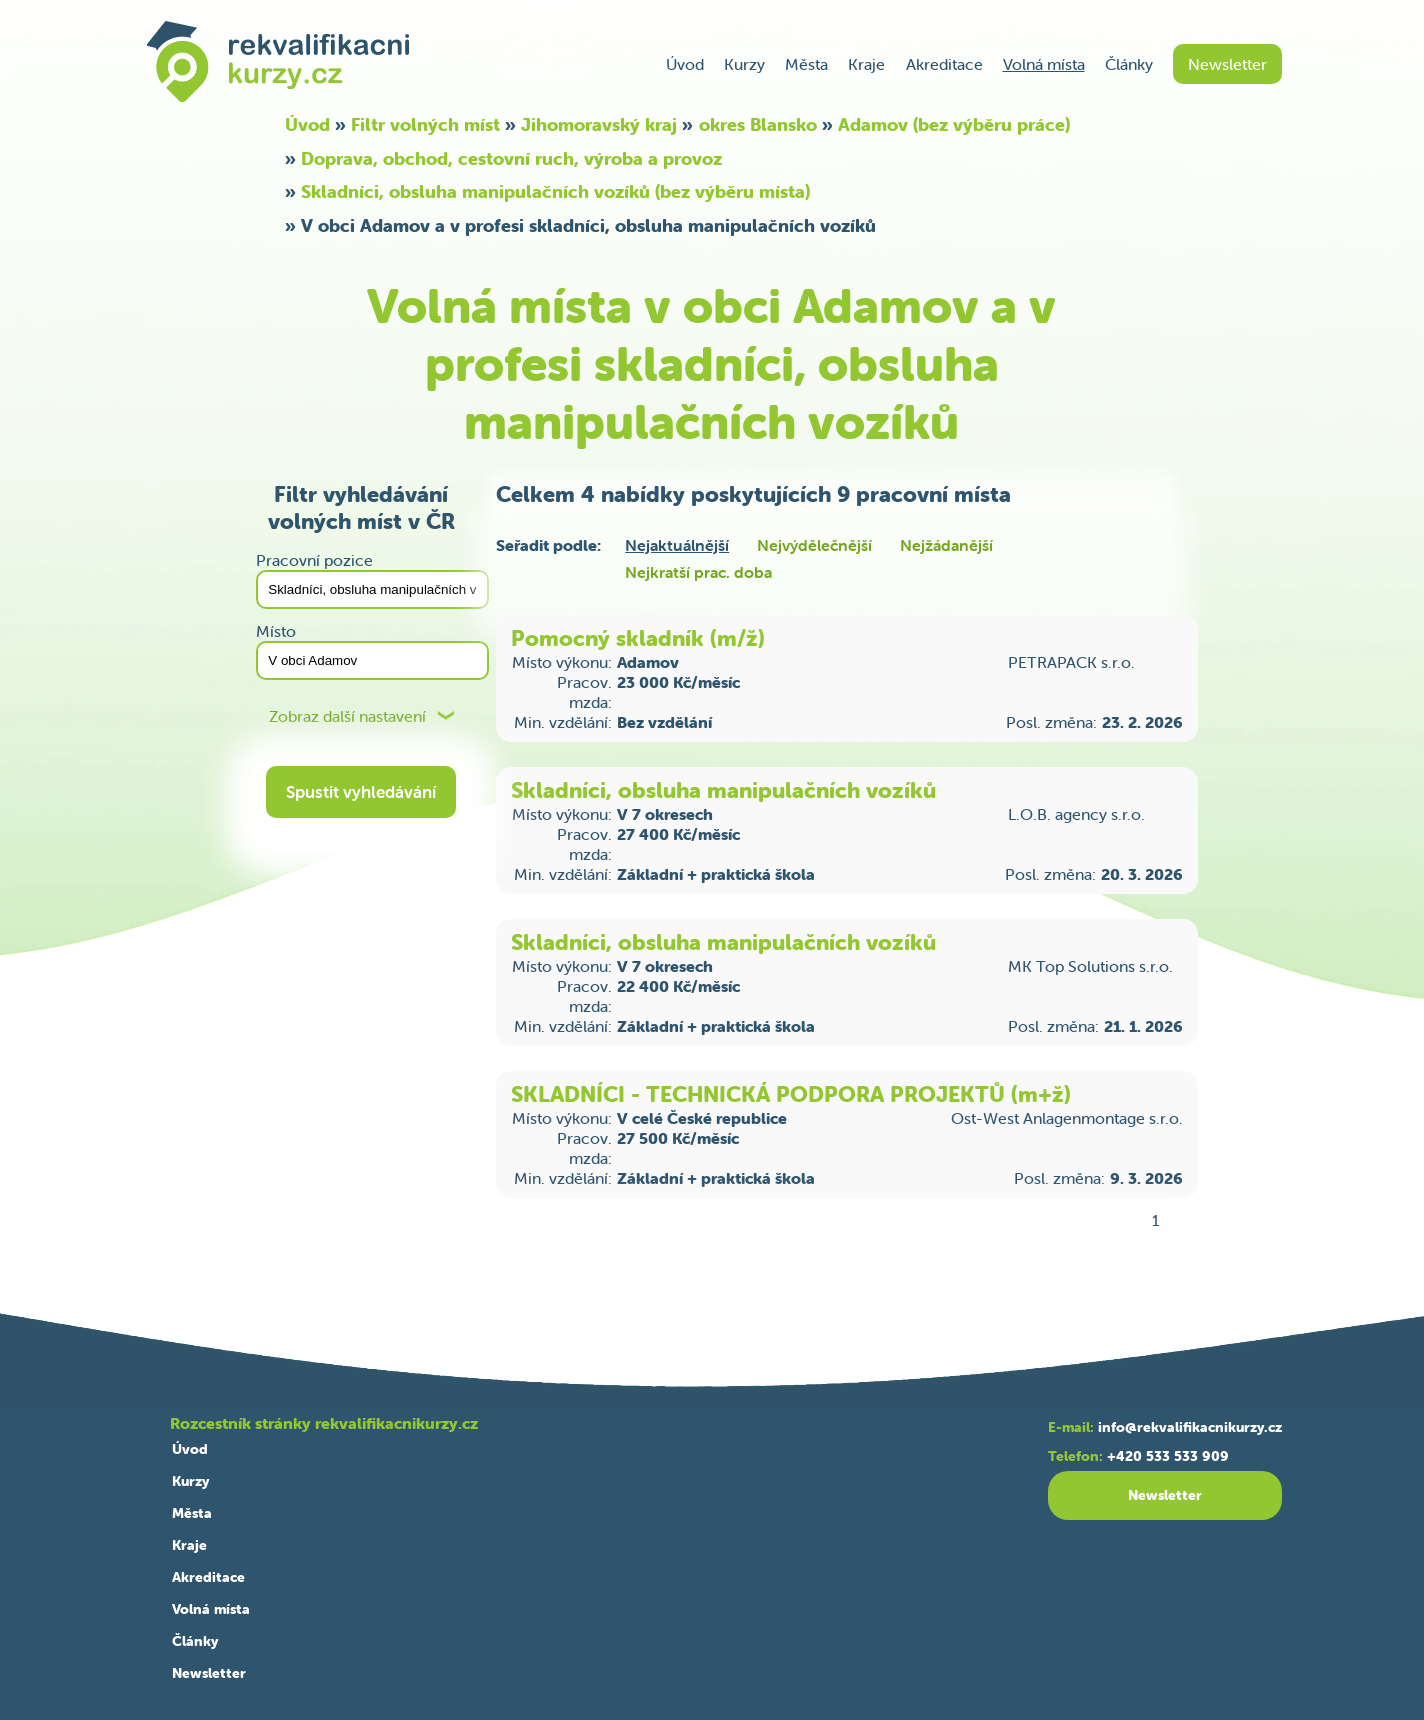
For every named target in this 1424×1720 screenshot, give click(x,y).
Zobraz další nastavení (347, 716)
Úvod (685, 64)
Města (806, 64)
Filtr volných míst (425, 124)
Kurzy (744, 64)
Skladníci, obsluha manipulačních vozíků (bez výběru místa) (555, 191)
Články (1129, 64)
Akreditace (944, 64)
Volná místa (1044, 64)
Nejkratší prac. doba (698, 572)
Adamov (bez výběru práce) (954, 124)
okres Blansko (758, 124)
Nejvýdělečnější (814, 545)
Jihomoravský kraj (599, 124)
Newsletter (1227, 64)
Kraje (866, 64)
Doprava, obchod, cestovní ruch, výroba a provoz (511, 158)
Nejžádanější (946, 545)
